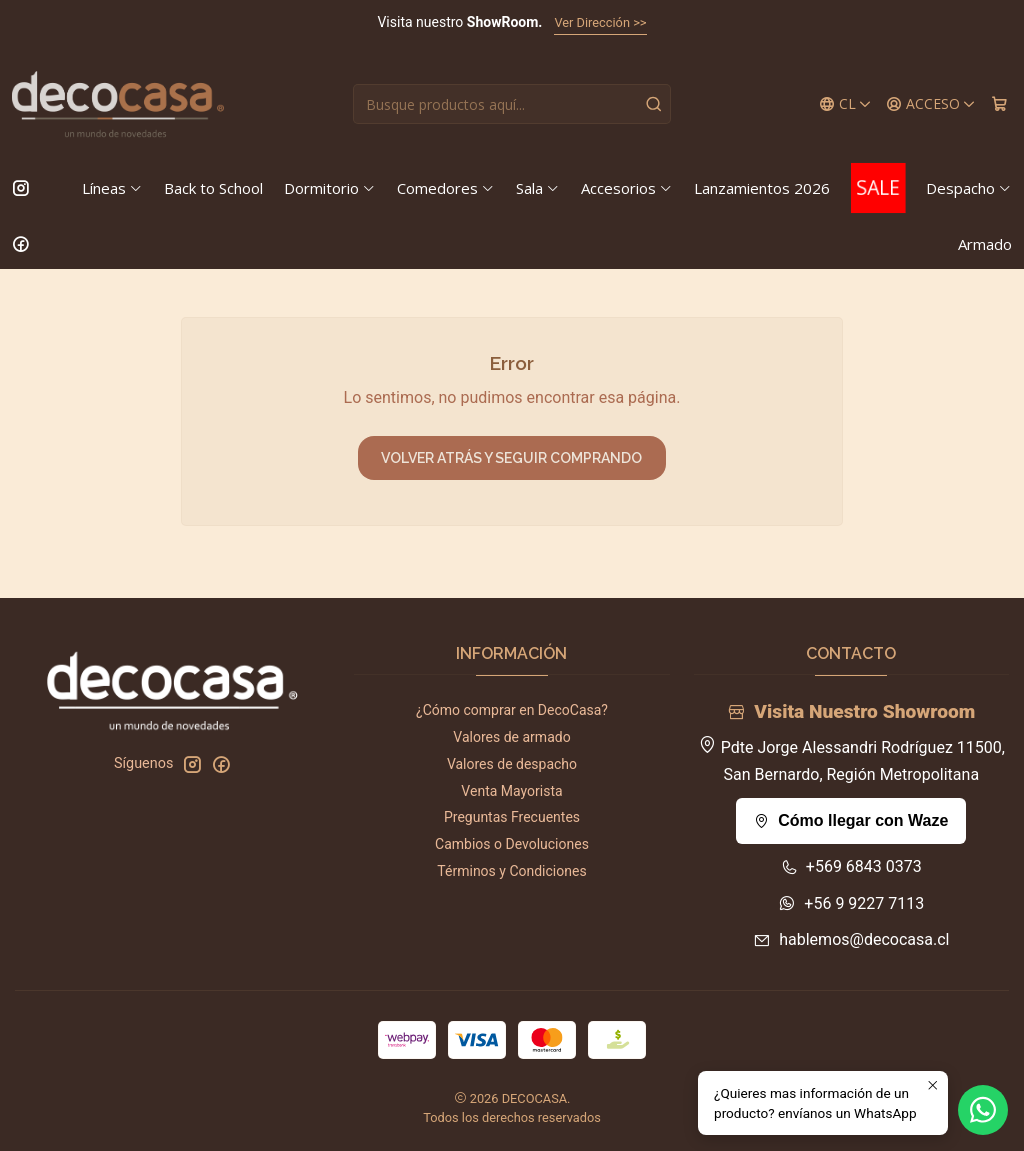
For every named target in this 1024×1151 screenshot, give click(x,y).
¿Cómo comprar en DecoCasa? (512, 710)
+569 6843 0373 (851, 866)
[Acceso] (931, 104)
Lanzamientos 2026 (762, 188)
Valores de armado (511, 737)
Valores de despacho (512, 764)
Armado (985, 244)
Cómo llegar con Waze (851, 820)
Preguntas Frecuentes (512, 817)
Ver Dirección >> (600, 22)
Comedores (446, 188)
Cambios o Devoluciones (512, 844)
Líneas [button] (112, 188)
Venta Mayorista (511, 791)
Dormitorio (330, 188)
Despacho (969, 188)
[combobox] (511, 104)
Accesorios (627, 188)
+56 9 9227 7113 (851, 903)
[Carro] (999, 104)
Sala (538, 188)
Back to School (213, 188)
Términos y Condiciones (511, 871)
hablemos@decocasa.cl (851, 939)
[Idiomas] (845, 104)
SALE (878, 187)
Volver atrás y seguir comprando (511, 458)
